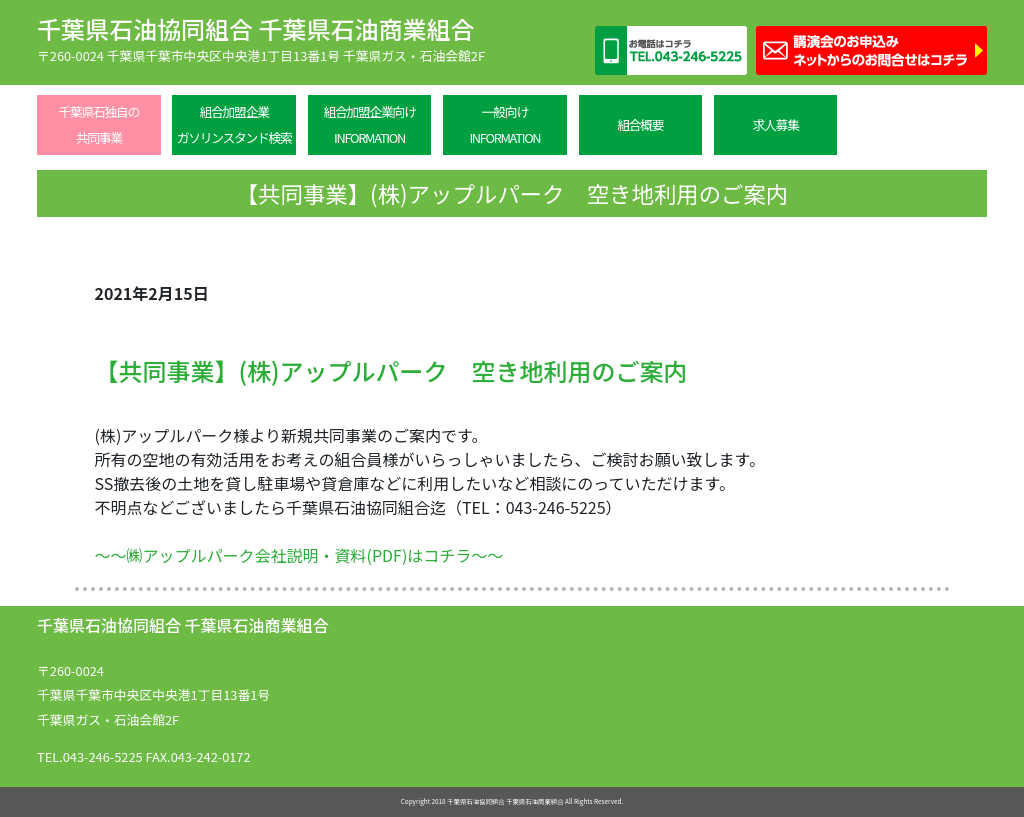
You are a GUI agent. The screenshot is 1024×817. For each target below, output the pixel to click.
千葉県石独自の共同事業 (98, 124)
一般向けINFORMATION (504, 124)
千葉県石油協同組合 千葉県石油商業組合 (255, 28)
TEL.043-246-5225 (90, 756)
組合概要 (640, 124)
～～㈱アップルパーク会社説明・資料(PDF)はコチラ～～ (299, 555)
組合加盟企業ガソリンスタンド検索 (234, 124)
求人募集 (776, 124)
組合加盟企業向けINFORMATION (369, 124)
